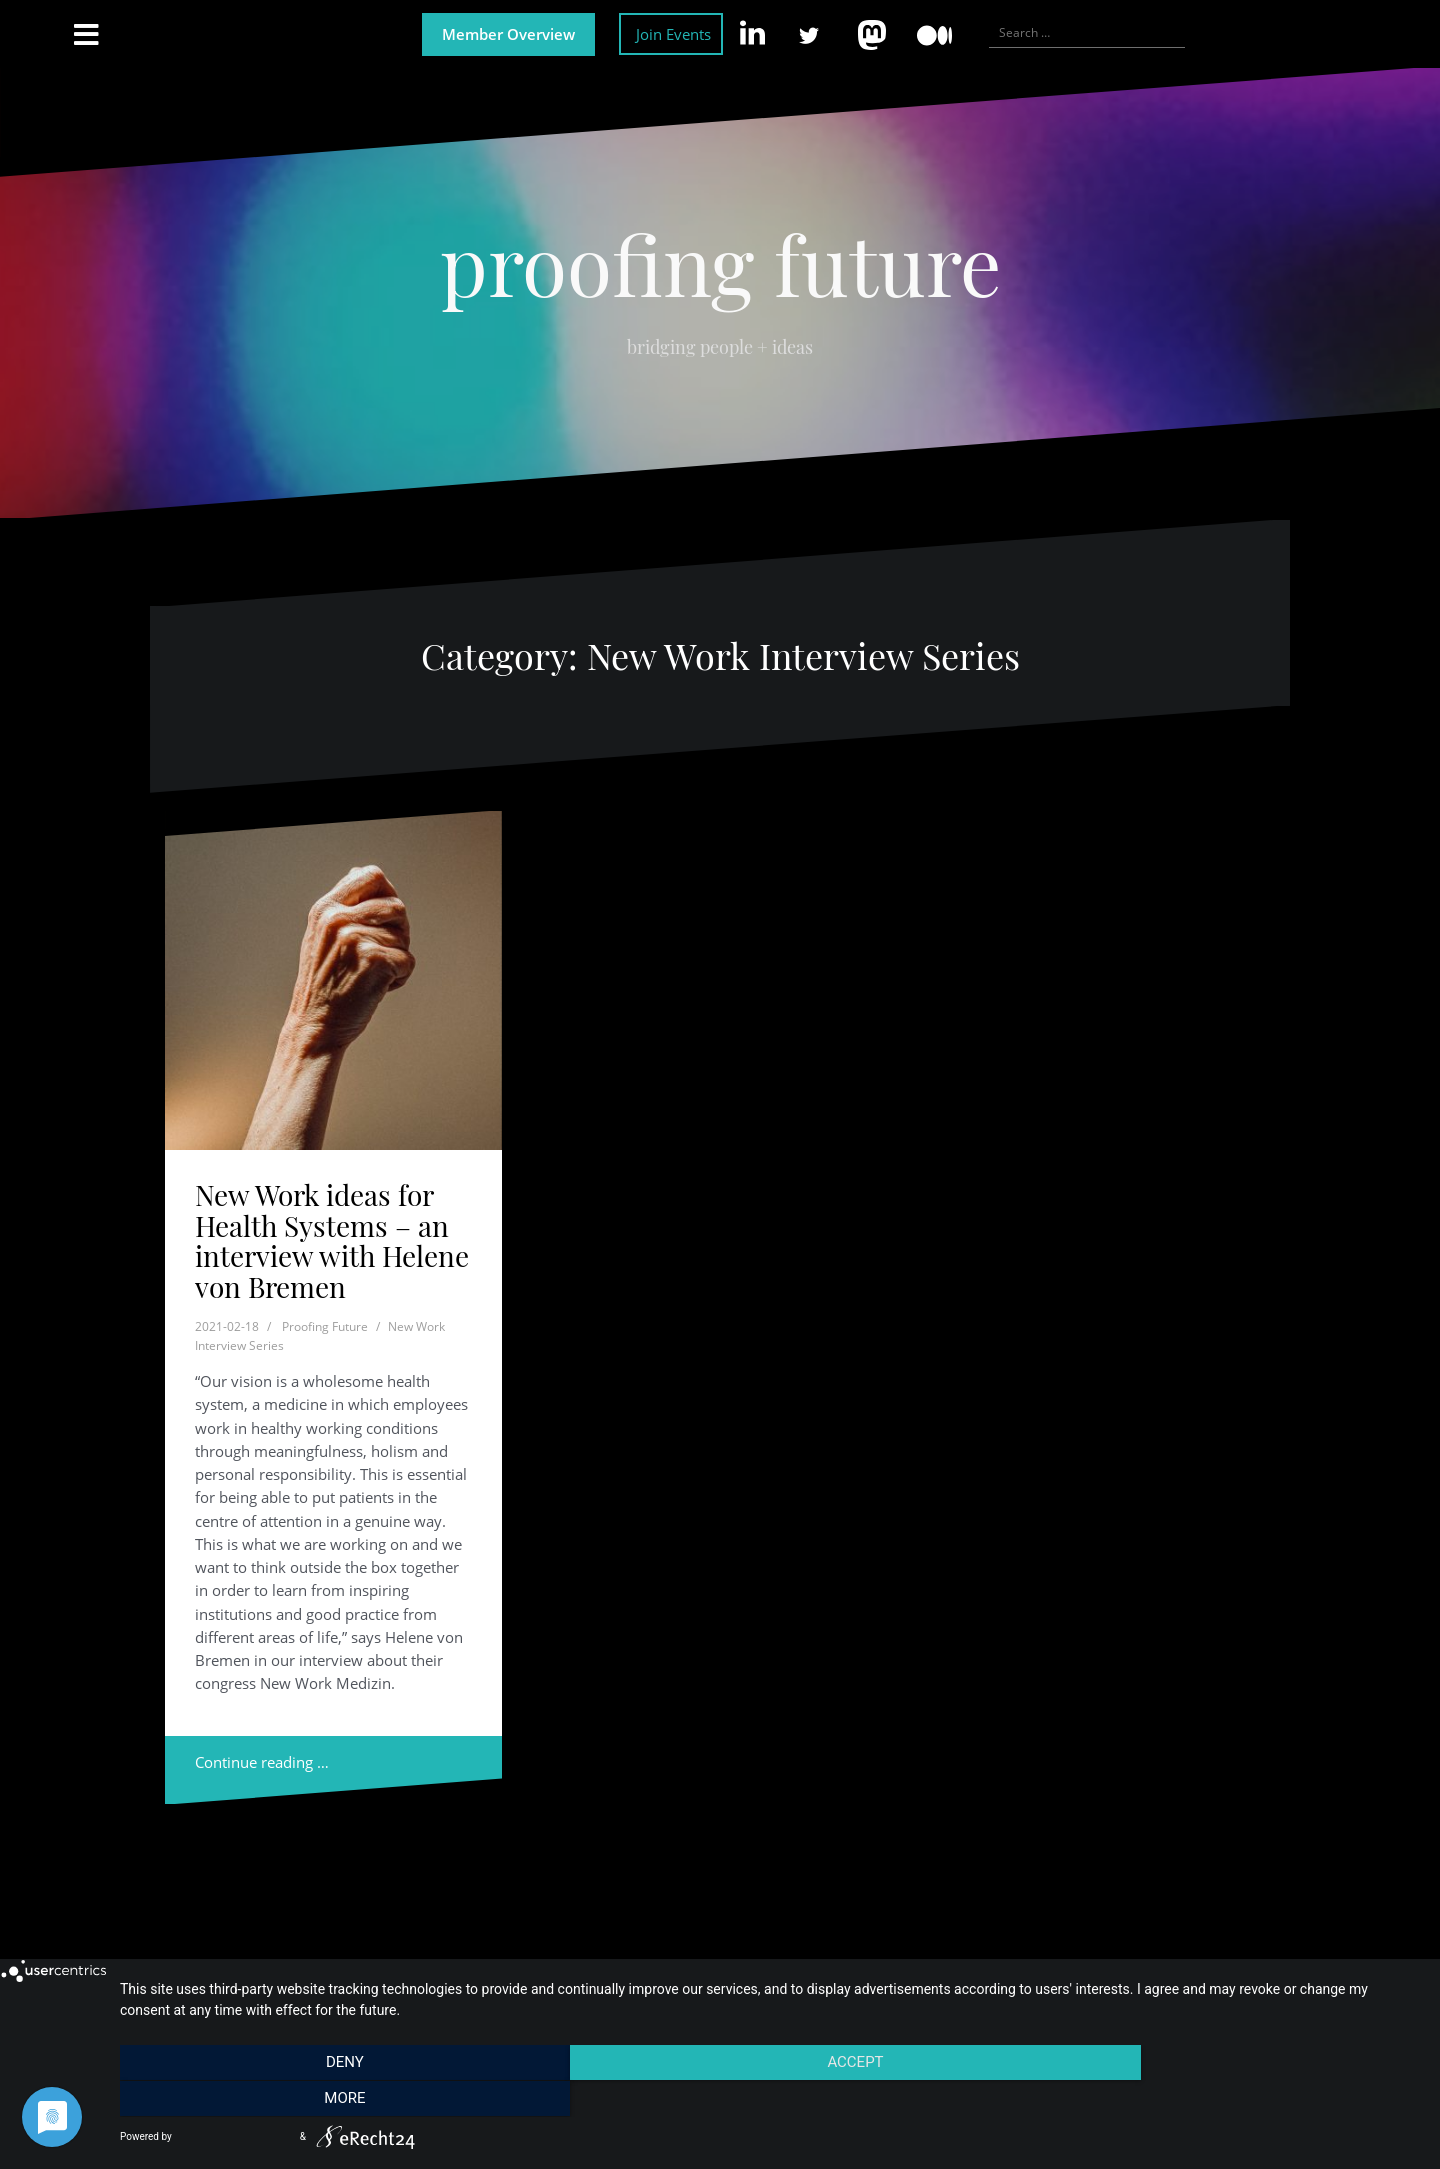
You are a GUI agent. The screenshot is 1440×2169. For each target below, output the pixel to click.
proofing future (720, 263)
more (1224, 2100)
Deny (315, 2100)
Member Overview (508, 34)
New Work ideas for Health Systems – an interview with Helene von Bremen (332, 1240)
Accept (770, 2100)
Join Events (673, 34)
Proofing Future (325, 1326)
